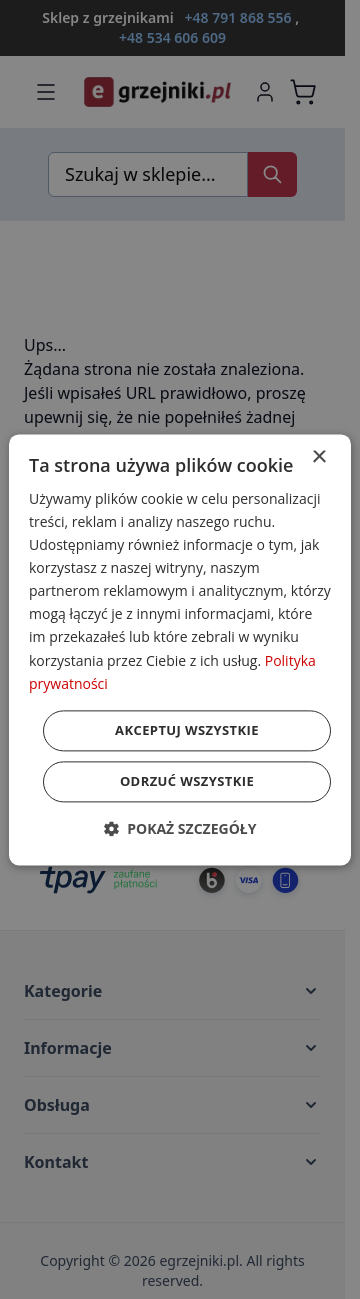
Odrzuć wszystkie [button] (187, 781)
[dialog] (180, 649)
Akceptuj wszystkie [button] (187, 730)
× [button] (318, 457)
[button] (180, 828)
